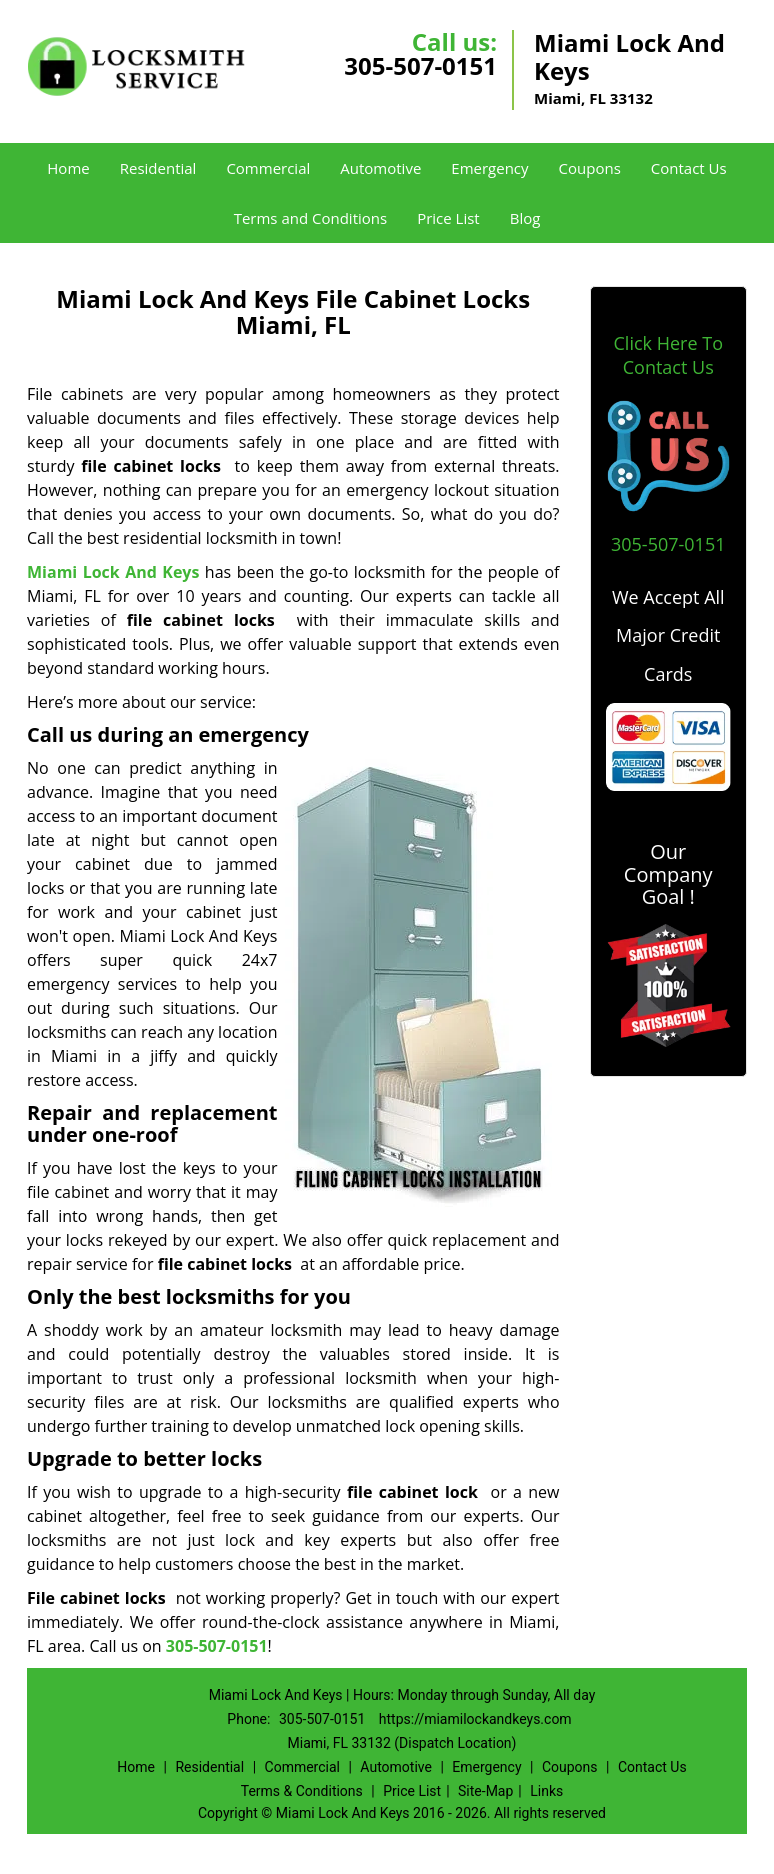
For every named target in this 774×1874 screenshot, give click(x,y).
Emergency (489, 168)
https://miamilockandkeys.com (475, 1719)
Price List (448, 218)
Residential (158, 168)
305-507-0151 (420, 65)
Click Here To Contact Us (668, 355)
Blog (525, 218)
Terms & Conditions (302, 1791)
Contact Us (689, 168)
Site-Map (485, 1791)
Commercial (268, 168)
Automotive (380, 168)
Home (68, 168)
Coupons (590, 168)
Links (546, 1791)
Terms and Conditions (311, 218)
